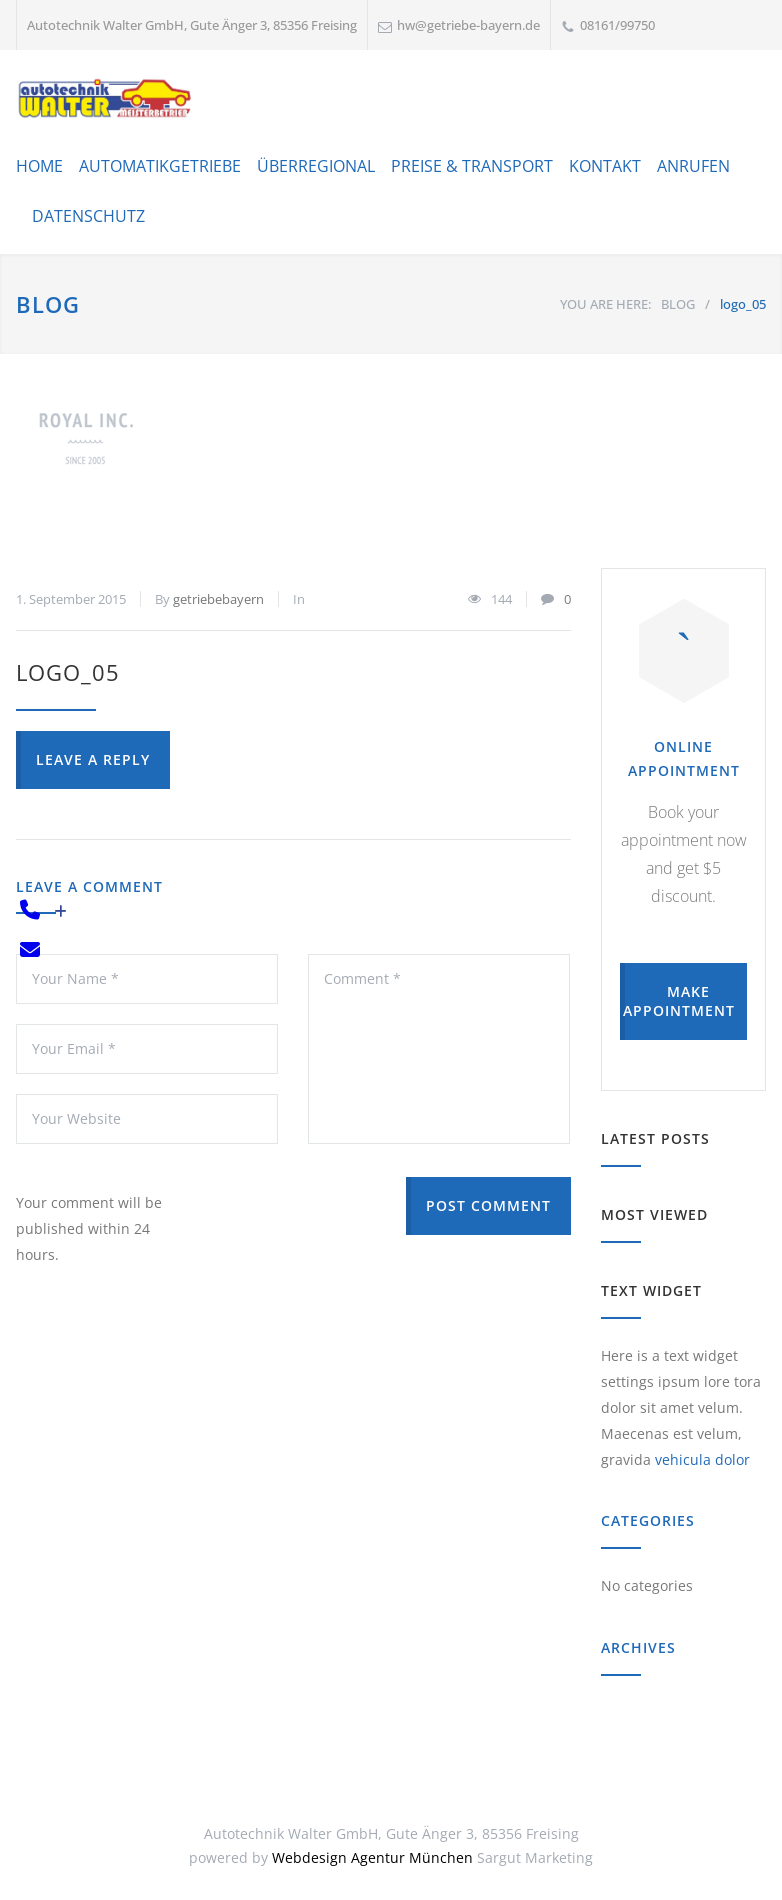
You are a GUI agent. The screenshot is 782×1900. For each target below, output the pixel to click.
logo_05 (68, 672)
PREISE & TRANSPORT (472, 166)
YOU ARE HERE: (605, 304)
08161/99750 (617, 25)
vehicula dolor (702, 1459)
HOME (39, 166)
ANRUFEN (693, 166)
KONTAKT (605, 166)
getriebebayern (218, 599)
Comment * (439, 1049)
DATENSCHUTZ (88, 216)
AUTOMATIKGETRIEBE (160, 166)
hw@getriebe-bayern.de (468, 25)
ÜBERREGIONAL (316, 166)
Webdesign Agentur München (372, 1857)
